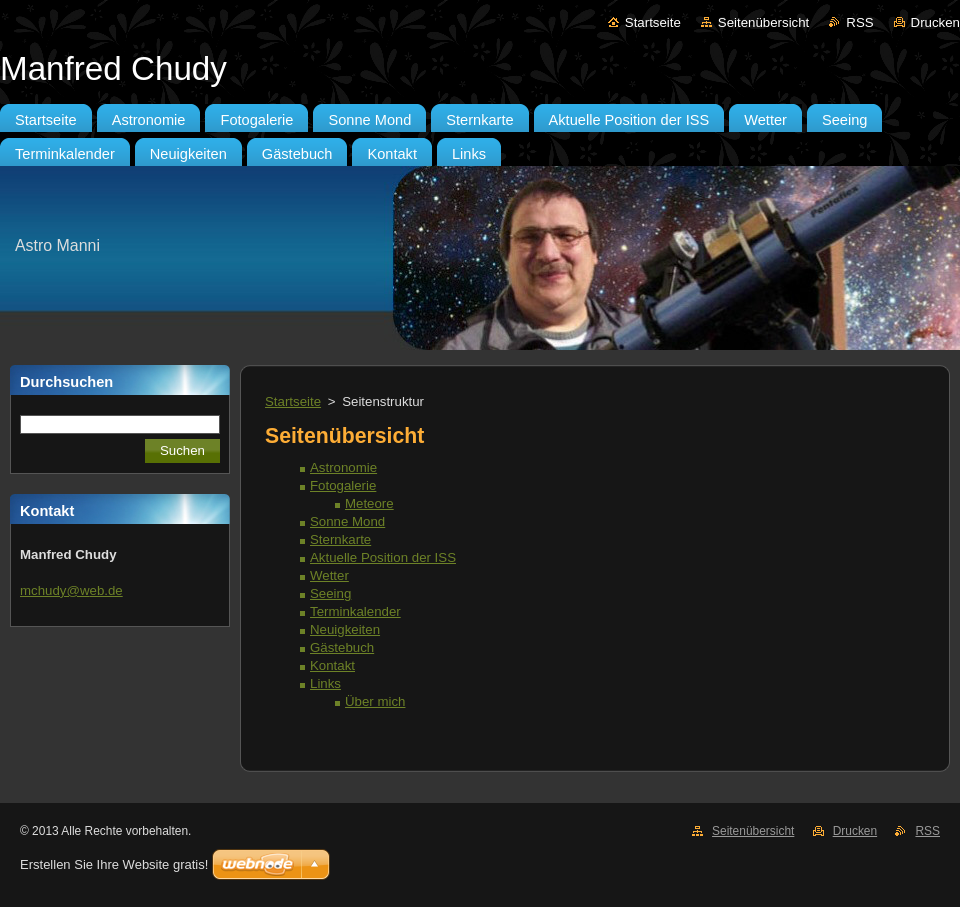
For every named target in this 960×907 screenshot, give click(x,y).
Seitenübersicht (763, 22)
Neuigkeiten (345, 629)
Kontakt (332, 665)
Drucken (935, 22)
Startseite (653, 22)
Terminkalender (355, 611)
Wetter (329, 575)
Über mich (375, 701)
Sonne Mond (347, 521)
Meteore (369, 503)
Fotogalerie (343, 485)
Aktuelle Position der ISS (383, 557)
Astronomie (343, 467)
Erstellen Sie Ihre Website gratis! (114, 864)
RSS (859, 22)
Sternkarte (340, 539)
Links (325, 683)
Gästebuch (342, 647)
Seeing (330, 593)
